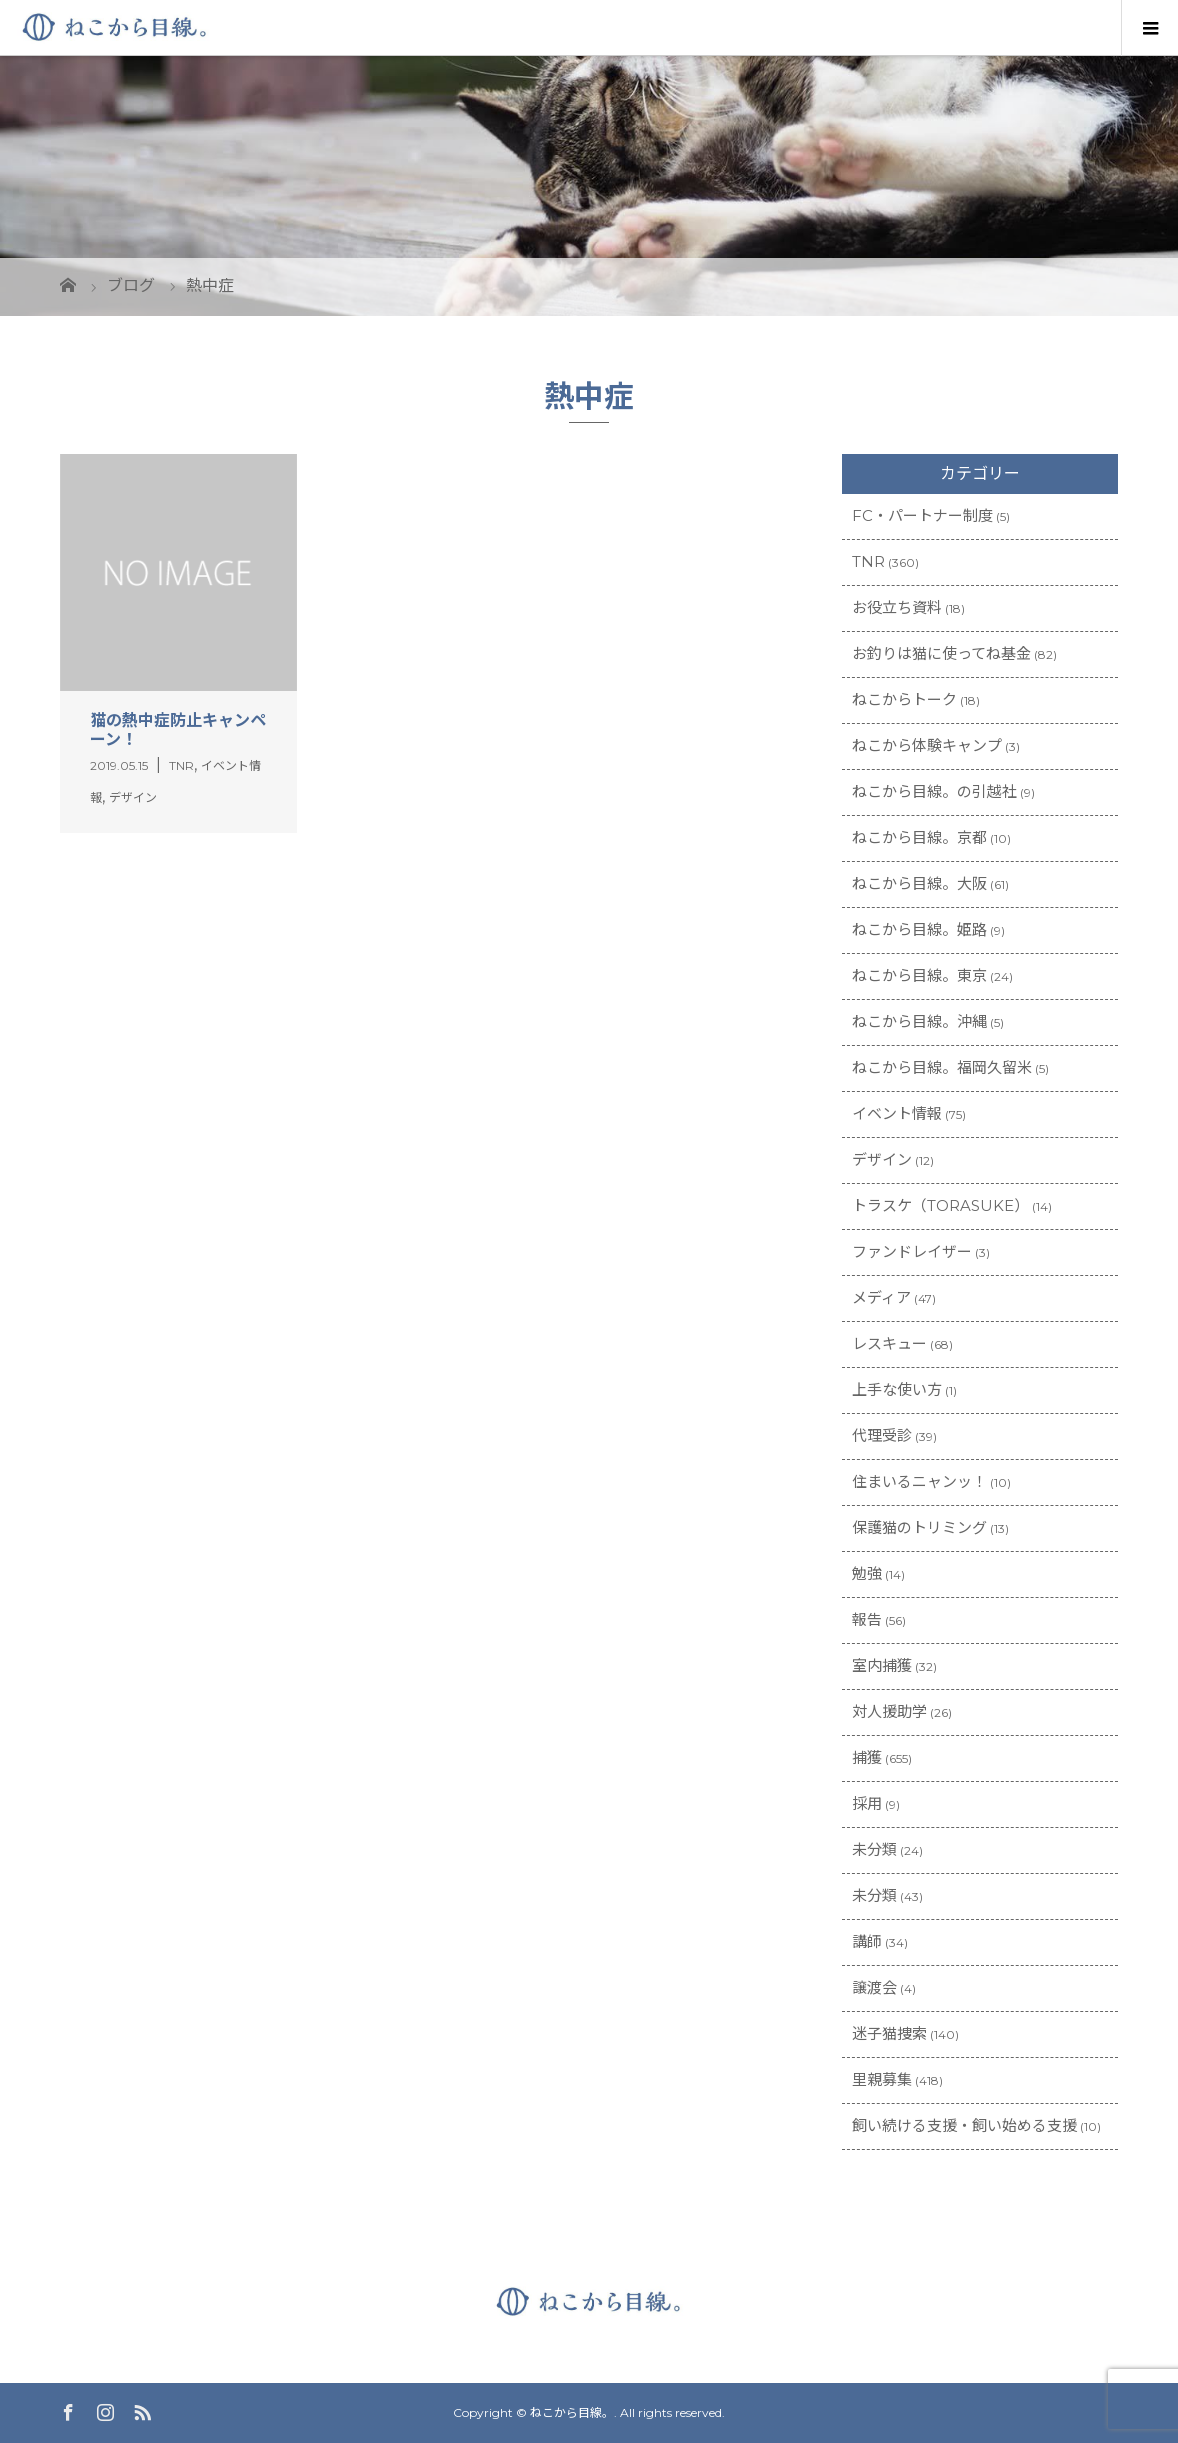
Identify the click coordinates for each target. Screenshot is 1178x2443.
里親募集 (882, 2079)
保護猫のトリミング (919, 1527)
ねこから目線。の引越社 (934, 791)
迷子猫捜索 (889, 2033)
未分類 (874, 1849)
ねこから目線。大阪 (919, 883)
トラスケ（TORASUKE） (940, 1205)
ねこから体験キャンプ (927, 745)
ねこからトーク (904, 699)
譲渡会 (874, 1987)
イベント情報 (897, 1113)
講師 (867, 1941)
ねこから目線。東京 (919, 975)
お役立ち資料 (897, 607)
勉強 (867, 1573)
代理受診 (882, 1435)
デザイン (882, 1159)
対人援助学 (889, 1711)
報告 (867, 1619)
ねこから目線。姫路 (919, 929)
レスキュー (889, 1343)
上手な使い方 (897, 1389)
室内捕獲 (882, 1665)
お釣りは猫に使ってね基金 (941, 653)
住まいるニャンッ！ (919, 1481)
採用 (867, 1803)
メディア (881, 1297)
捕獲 (867, 1757)
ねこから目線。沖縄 (919, 1021)
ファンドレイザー (912, 1251)
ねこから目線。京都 (919, 837)
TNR (868, 561)
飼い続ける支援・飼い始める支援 (964, 2125)
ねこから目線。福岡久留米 (942, 1067)
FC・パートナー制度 (922, 515)
